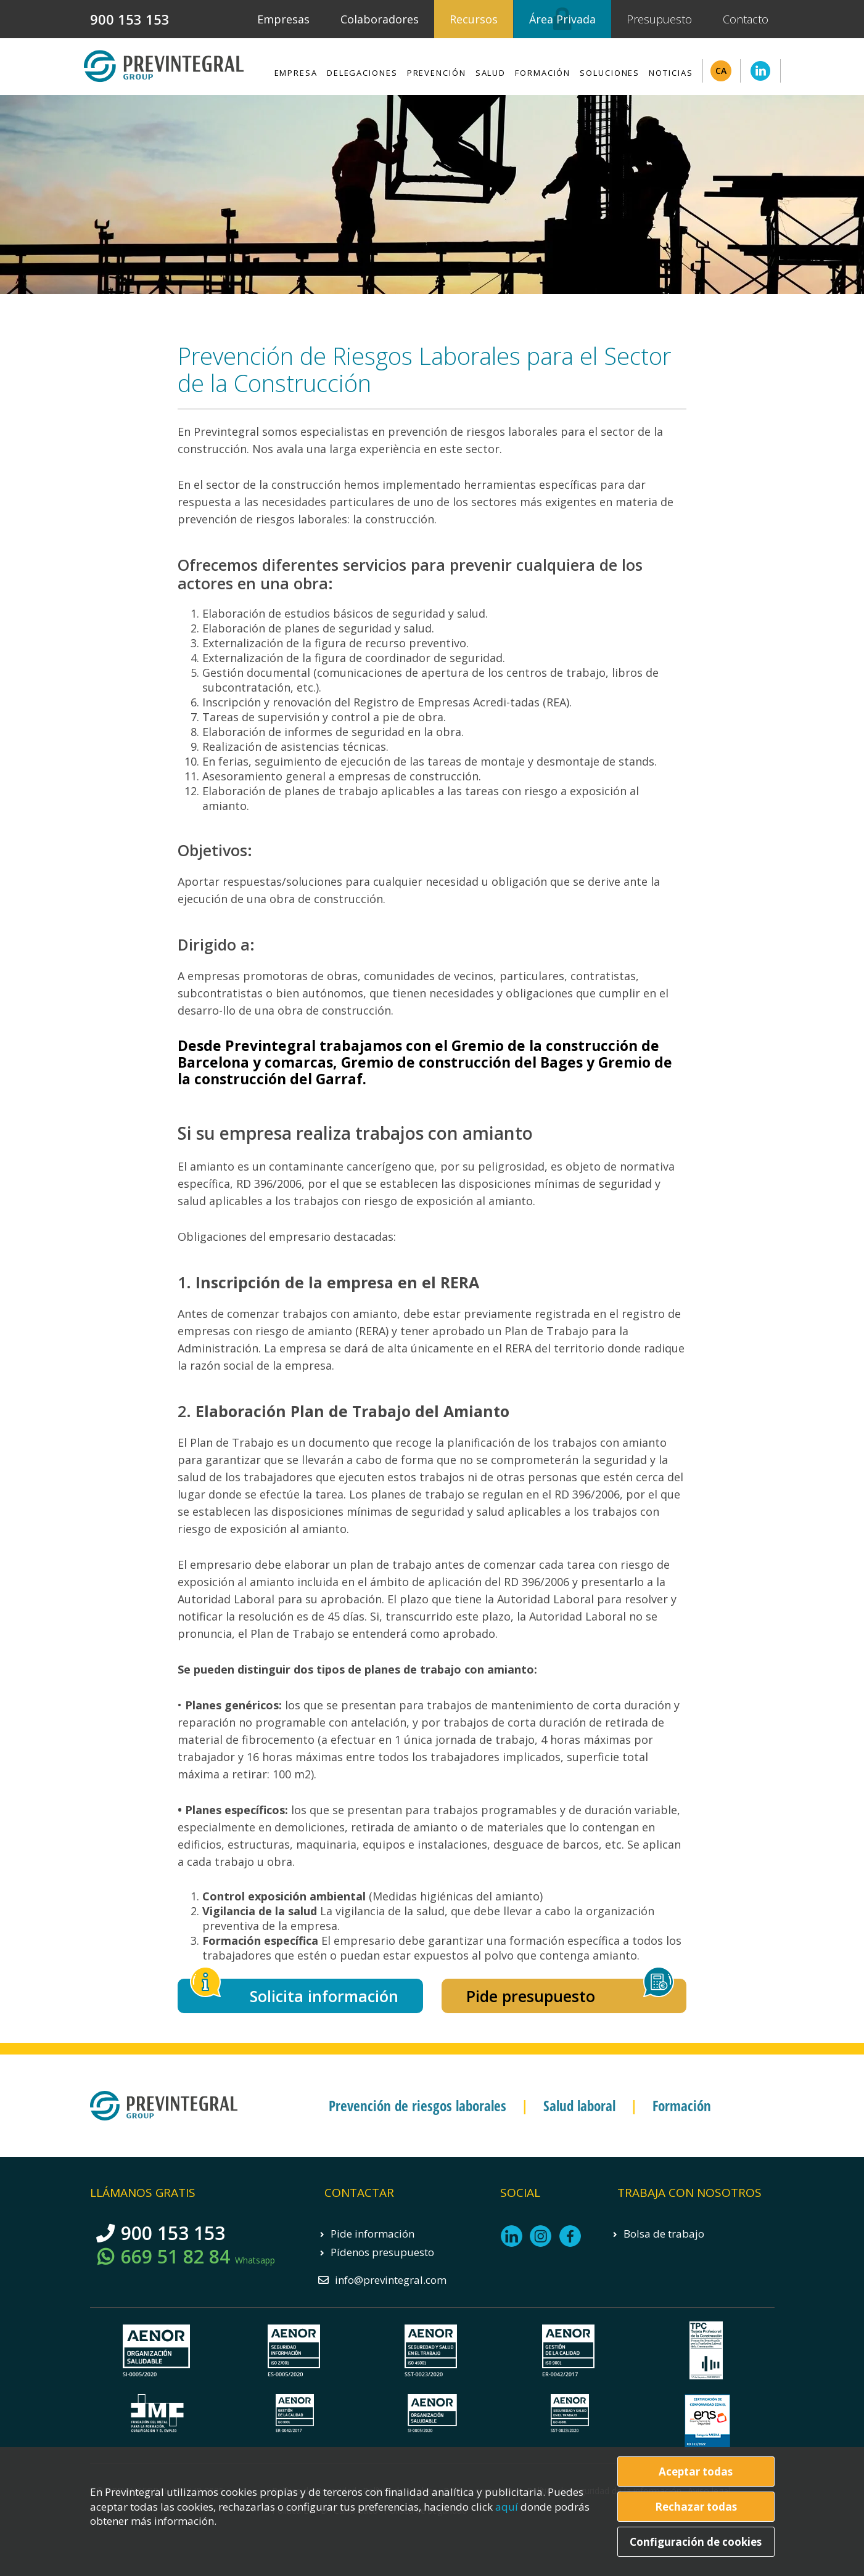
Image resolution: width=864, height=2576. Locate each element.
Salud (490, 72)
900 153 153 (130, 19)
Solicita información (324, 1995)
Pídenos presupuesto (382, 2252)
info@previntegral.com (390, 2280)
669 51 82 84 (198, 2256)
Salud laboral (579, 2106)
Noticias (671, 72)
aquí (507, 2507)
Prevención (436, 72)
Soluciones (610, 72)
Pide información (372, 2233)
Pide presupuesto (530, 1995)
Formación (542, 72)
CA (720, 70)
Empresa (296, 72)
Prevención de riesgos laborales (417, 2106)
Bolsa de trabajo (663, 2233)
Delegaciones (362, 72)
